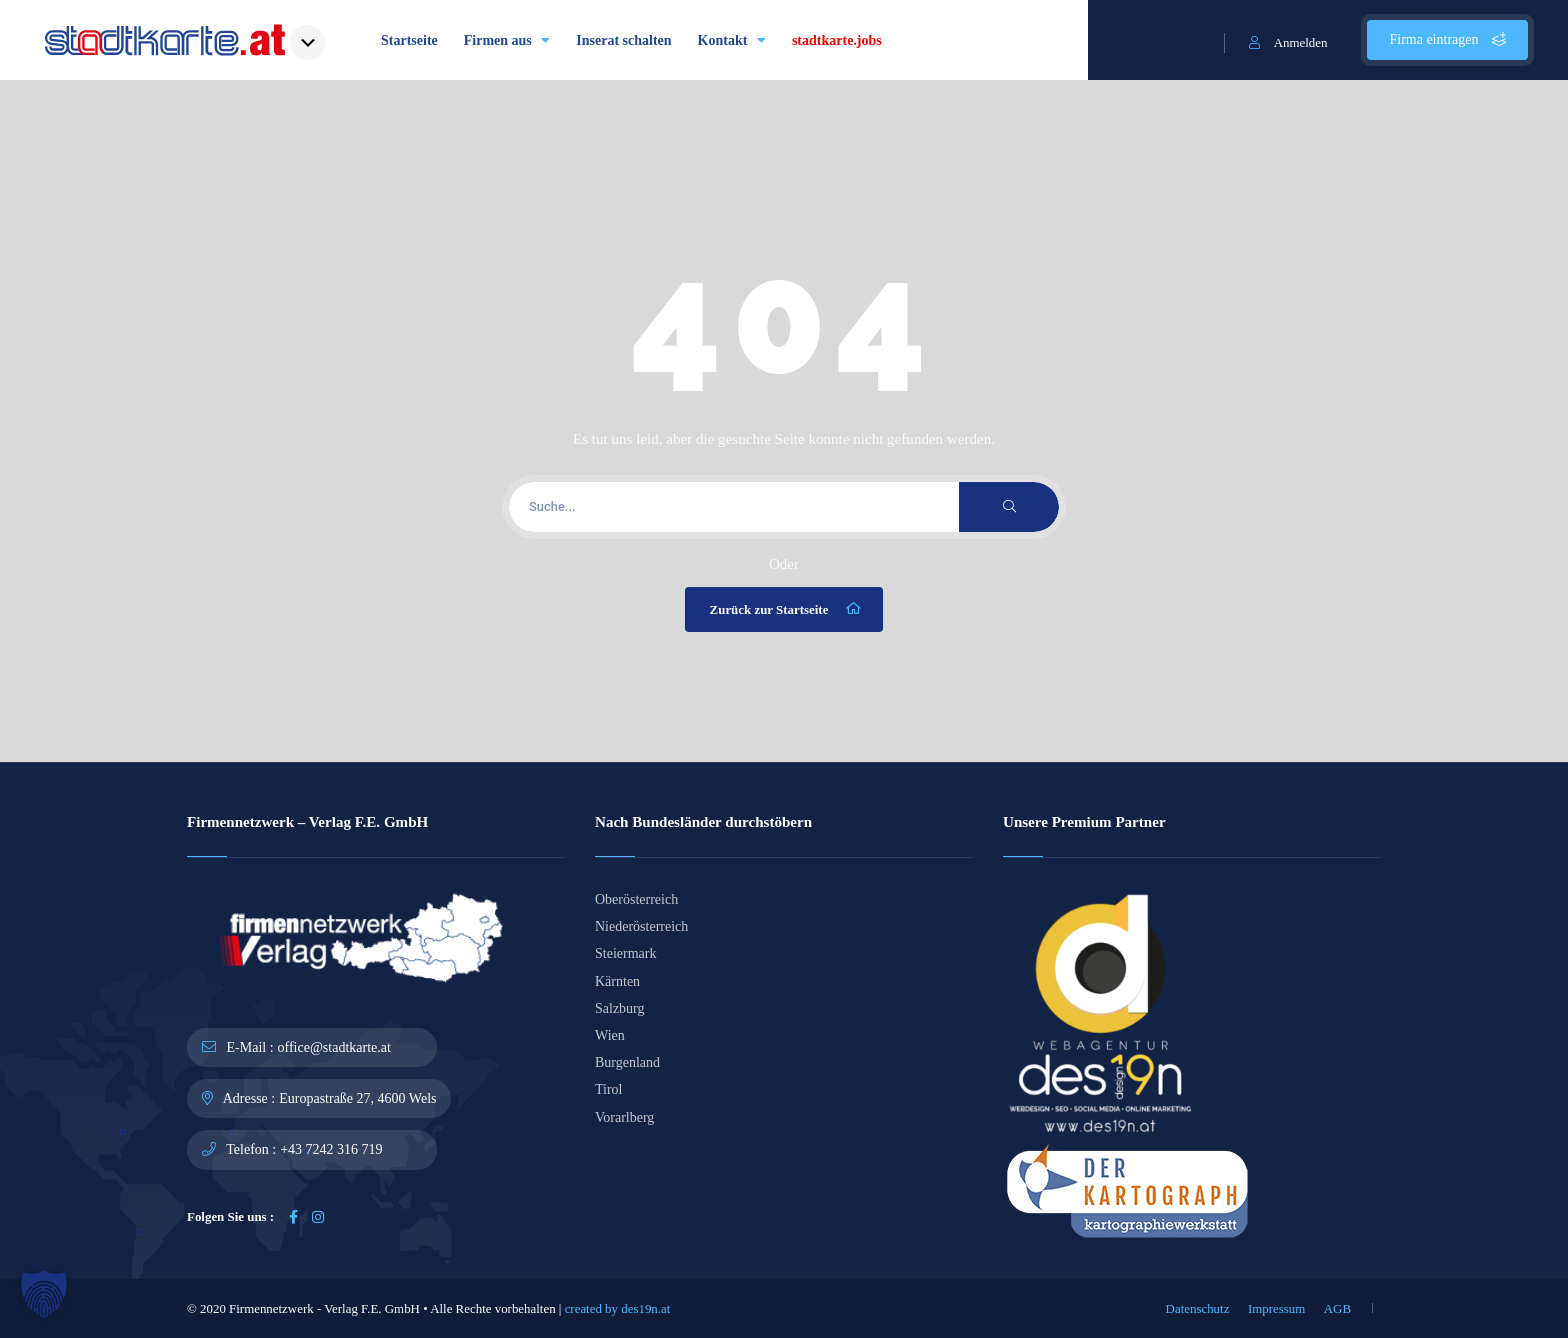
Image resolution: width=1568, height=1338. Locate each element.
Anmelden (1288, 42)
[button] (44, 1294)
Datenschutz (1198, 1308)
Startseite (409, 40)
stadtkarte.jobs (837, 40)
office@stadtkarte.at (334, 1047)
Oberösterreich (636, 899)
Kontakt (732, 40)
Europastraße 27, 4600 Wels (357, 1098)
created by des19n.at (618, 1308)
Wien (610, 1035)
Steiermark (625, 953)
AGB (1337, 1308)
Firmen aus (507, 40)
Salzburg (620, 1008)
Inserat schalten (623, 40)
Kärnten (617, 981)
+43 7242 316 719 (331, 1149)
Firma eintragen (1447, 39)
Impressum (1276, 1308)
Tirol (609, 1089)
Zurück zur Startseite (787, 609)
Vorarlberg (624, 1117)
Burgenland (627, 1062)
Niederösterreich (641, 926)
